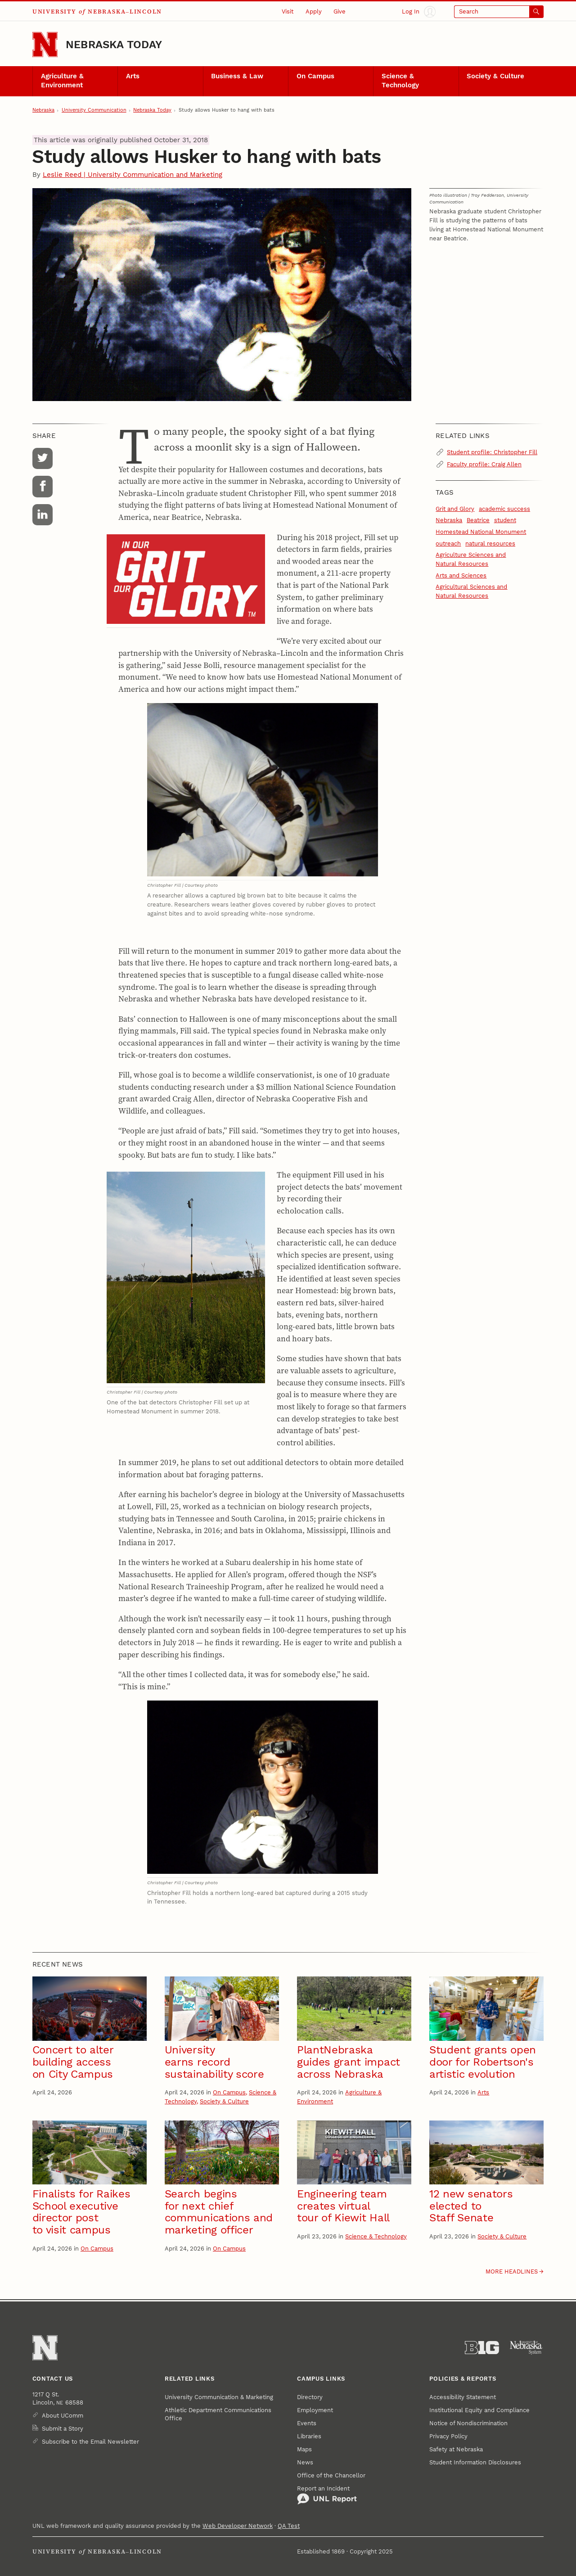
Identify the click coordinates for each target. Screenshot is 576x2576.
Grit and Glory (455, 508)
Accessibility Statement (462, 2397)
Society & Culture (495, 76)
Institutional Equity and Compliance (479, 2410)
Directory (310, 2397)
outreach (448, 543)
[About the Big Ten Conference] (482, 2348)
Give (339, 11)
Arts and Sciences (461, 575)
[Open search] (499, 11)
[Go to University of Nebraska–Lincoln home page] (45, 44)
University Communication (94, 110)
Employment (315, 2410)
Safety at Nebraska (456, 2449)
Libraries (309, 2436)
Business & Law (237, 76)
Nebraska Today (114, 44)
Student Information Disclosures (475, 2462)
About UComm (62, 2415)
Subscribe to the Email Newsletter (90, 2441)
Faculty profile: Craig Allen (484, 464)
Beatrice (478, 520)
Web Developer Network (237, 2525)
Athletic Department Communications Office (218, 2414)
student (505, 520)
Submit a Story (62, 2428)
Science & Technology (400, 80)
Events (306, 2423)
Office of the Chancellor (331, 2475)
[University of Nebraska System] (526, 2348)
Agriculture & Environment (62, 80)
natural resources (490, 543)
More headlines (512, 2271)
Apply (314, 11)
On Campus (315, 76)
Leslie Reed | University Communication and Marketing (132, 175)
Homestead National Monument (481, 531)
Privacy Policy (448, 2436)
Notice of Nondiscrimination (468, 2423)
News (305, 2462)
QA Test (289, 2525)
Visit (287, 11)
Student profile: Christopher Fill (492, 452)
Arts (133, 76)
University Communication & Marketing (219, 2397)
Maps (304, 2449)
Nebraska (43, 110)
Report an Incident (327, 2495)
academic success (504, 508)
